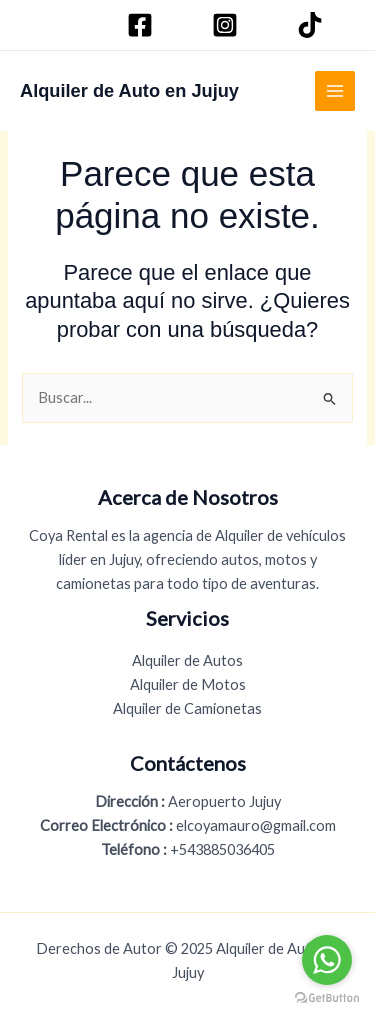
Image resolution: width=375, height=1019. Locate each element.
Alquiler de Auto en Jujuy (129, 90)
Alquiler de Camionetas (187, 708)
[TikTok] (313, 25)
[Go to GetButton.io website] (327, 998)
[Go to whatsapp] (327, 960)
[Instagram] (228, 25)
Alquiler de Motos (188, 684)
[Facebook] (143, 25)
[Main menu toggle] (335, 91)
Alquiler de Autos (187, 660)
